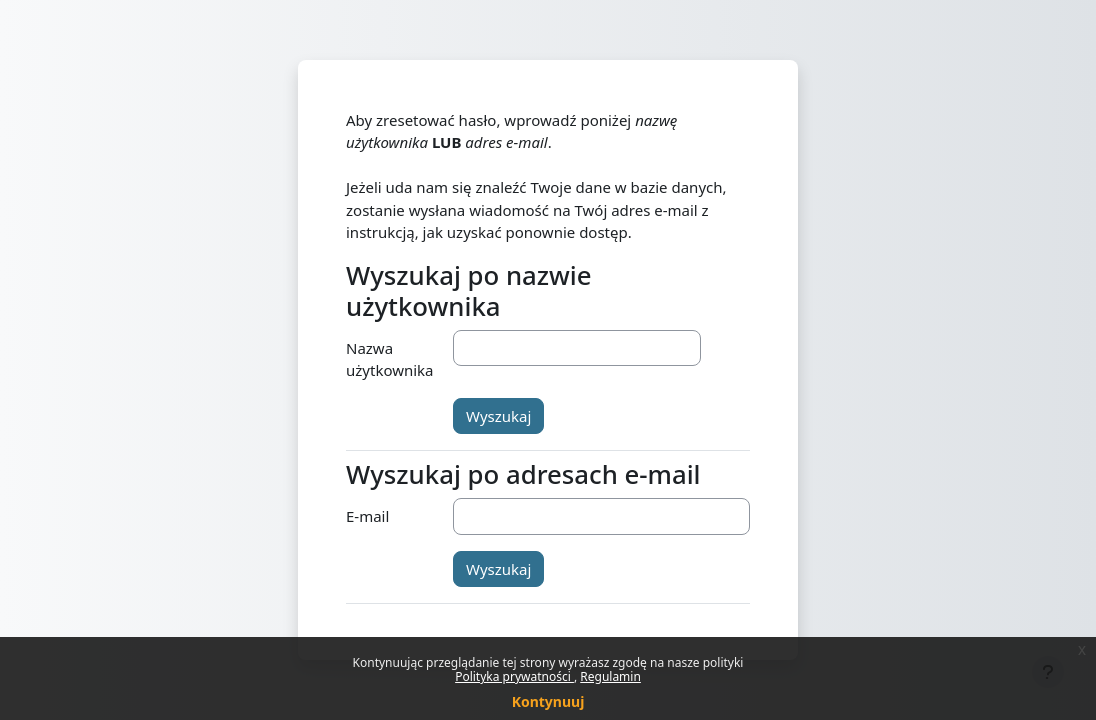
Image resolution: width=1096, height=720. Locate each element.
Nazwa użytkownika (390, 359)
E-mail (367, 516)
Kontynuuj (548, 701)
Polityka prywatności (514, 676)
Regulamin (610, 676)
